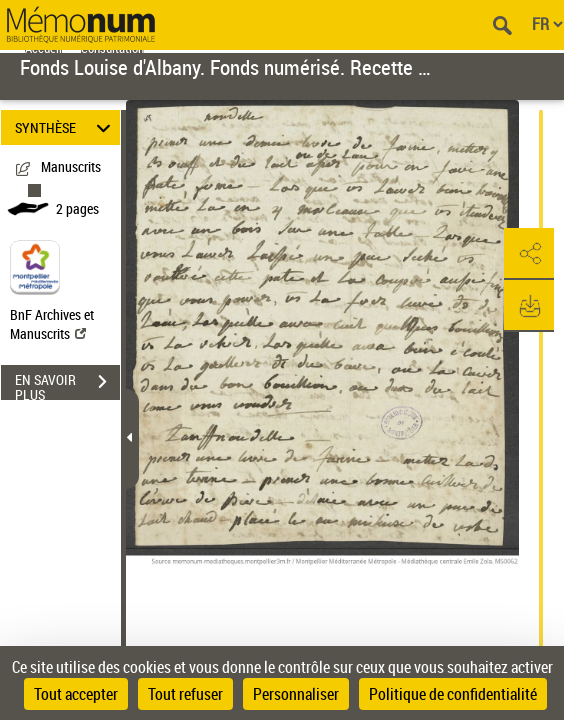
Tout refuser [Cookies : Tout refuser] (185, 694)
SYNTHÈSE (66, 127)
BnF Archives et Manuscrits (52, 324)
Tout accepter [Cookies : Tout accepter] (76, 694)
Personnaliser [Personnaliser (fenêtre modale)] (296, 694)
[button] (529, 254)
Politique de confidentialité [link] (453, 694)
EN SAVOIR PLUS (67, 384)
